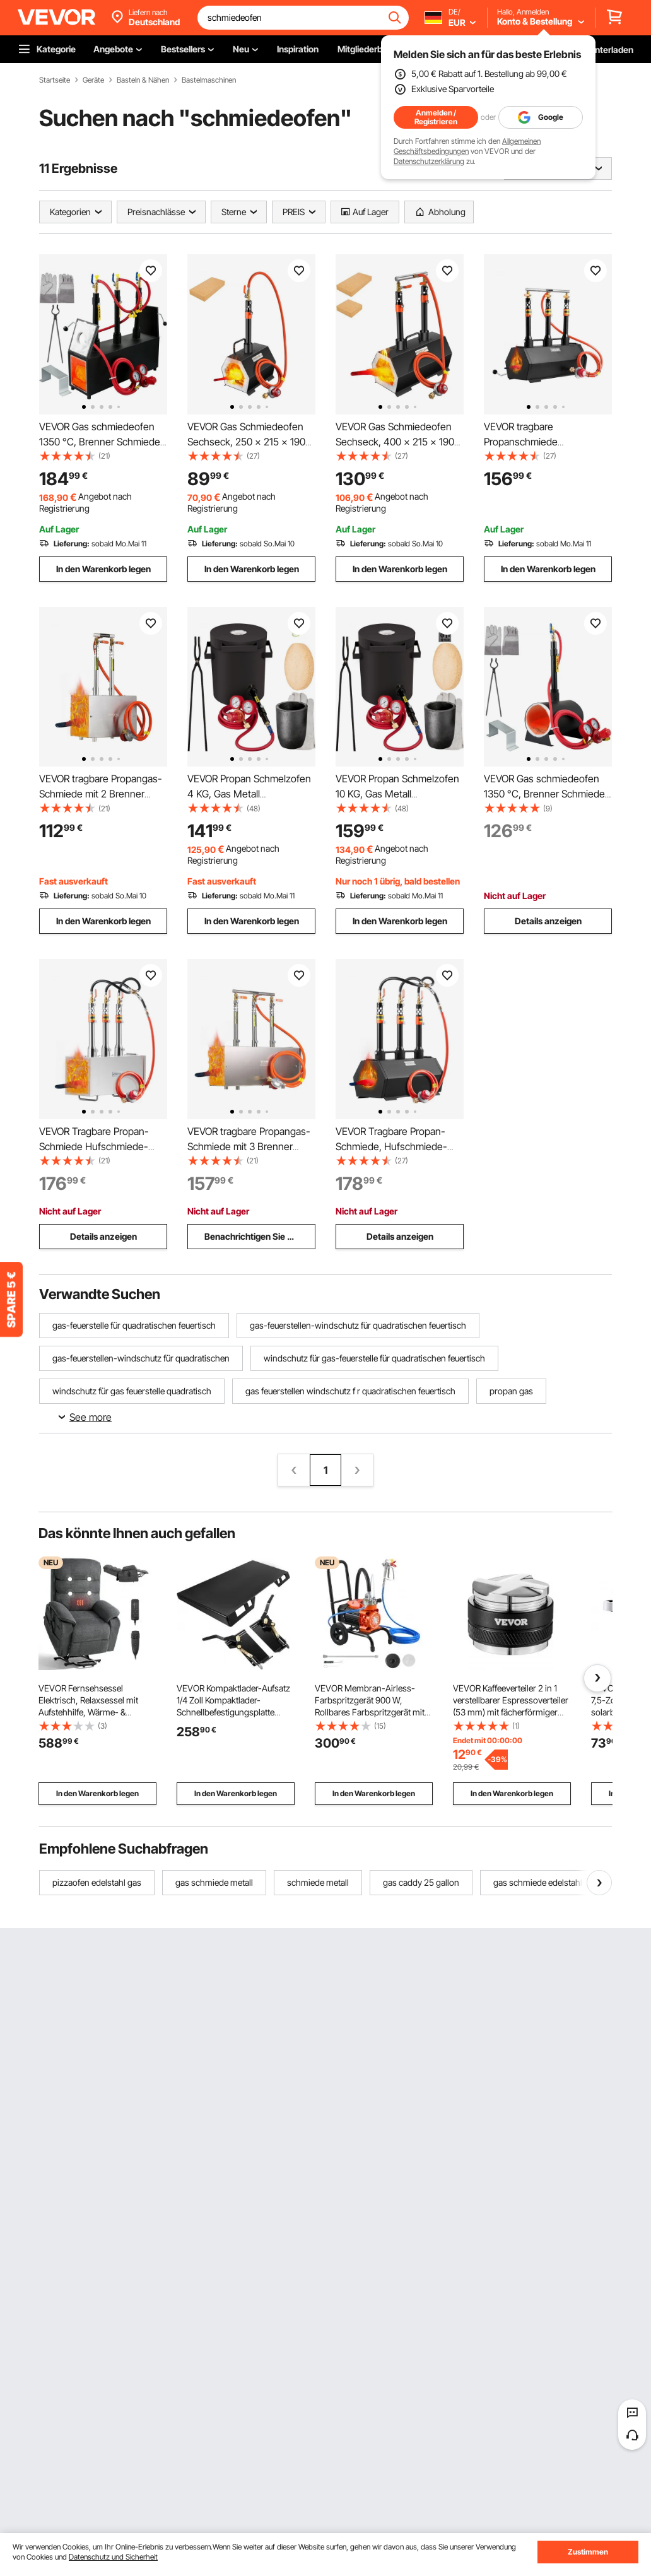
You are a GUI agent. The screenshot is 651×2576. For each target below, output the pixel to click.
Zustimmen (588, 2551)
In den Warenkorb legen (103, 568)
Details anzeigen (548, 920)
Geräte (93, 80)
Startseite (54, 80)
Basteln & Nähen (143, 80)
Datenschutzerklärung (429, 161)
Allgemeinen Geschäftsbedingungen (467, 146)
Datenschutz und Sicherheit (113, 2556)
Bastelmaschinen (209, 80)
